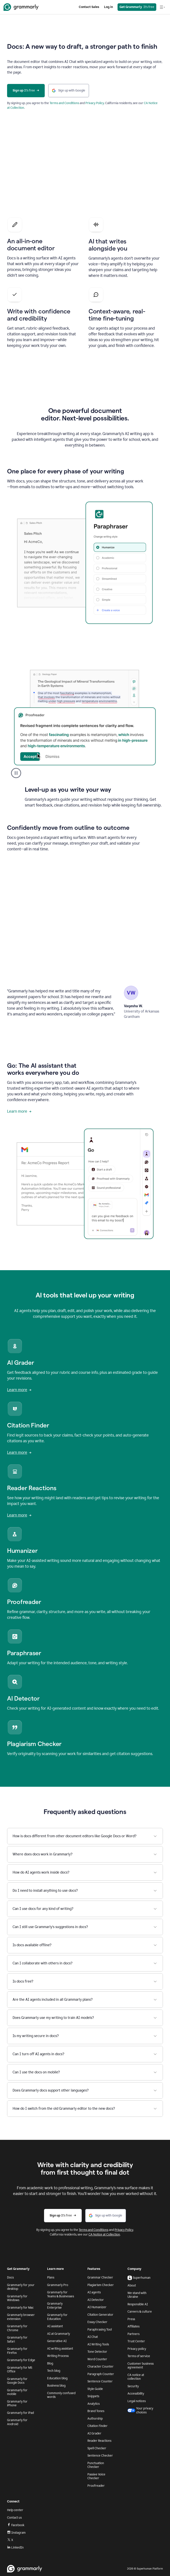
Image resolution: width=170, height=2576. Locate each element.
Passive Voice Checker (96, 2476)
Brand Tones (95, 2411)
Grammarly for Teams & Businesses (60, 2294)
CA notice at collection (136, 2377)
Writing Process (58, 2356)
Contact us (14, 2518)
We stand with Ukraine (137, 2295)
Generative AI (57, 2341)
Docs (10, 2277)
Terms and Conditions (64, 103)
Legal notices (137, 2401)
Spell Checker (96, 2448)
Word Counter (97, 2359)
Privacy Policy (94, 103)
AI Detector (95, 2300)
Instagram (16, 2533)
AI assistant (55, 2326)
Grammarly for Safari (17, 2339)
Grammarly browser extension (21, 2317)
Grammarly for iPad (20, 2413)
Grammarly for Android (17, 2422)
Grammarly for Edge (21, 2360)
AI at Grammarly (58, 2334)
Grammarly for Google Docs (17, 2381)
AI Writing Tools (98, 2344)
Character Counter (100, 2366)
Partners (133, 2334)
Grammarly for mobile (17, 2392)
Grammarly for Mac (20, 2308)
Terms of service (139, 2356)
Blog (50, 2363)
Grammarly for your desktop (21, 2287)
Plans (50, 2277)
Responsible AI (138, 2304)
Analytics (93, 2404)
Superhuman (139, 2278)
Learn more (19, 1111)
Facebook (15, 2525)
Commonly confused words (61, 2395)
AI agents (94, 2292)
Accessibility (136, 2393)
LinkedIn (15, 2547)
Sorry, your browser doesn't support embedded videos (85, 156)
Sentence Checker (100, 2455)
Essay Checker (97, 2322)
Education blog (57, 2378)
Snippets (93, 2396)
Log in (108, 7)
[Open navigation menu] (162, 7)
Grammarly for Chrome (17, 2328)
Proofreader (96, 2486)
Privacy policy (137, 2349)
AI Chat (92, 2337)
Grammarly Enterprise (55, 2306)
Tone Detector (97, 2352)
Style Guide (95, 2389)
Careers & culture (140, 2312)
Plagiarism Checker (100, 2285)
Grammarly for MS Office (19, 2370)
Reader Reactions (99, 2441)
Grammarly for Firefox (17, 2351)
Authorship (95, 2418)
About (132, 2285)
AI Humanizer (96, 2307)
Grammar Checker (100, 2277)
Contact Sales (89, 7)
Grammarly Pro (57, 2285)
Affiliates (133, 2326)
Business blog (56, 2385)
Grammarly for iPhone (17, 2403)
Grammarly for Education (57, 2317)
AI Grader (94, 2433)
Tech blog (53, 2371)
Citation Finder (97, 2426)
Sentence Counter (100, 2381)
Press (131, 2319)
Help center (15, 2510)
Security (133, 2386)
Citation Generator (100, 2315)
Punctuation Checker (95, 2465)
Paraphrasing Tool (99, 2329)
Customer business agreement (141, 2366)
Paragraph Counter (100, 2374)
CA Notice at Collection (104, 2234)
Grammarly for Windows (17, 2298)
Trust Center (136, 2341)
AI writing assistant (60, 2348)
